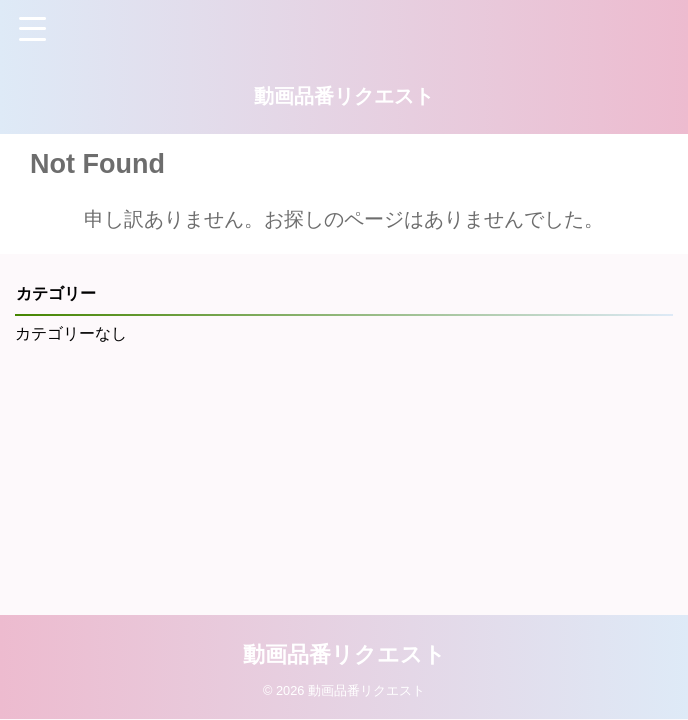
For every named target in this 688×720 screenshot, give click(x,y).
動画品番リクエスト (344, 96)
